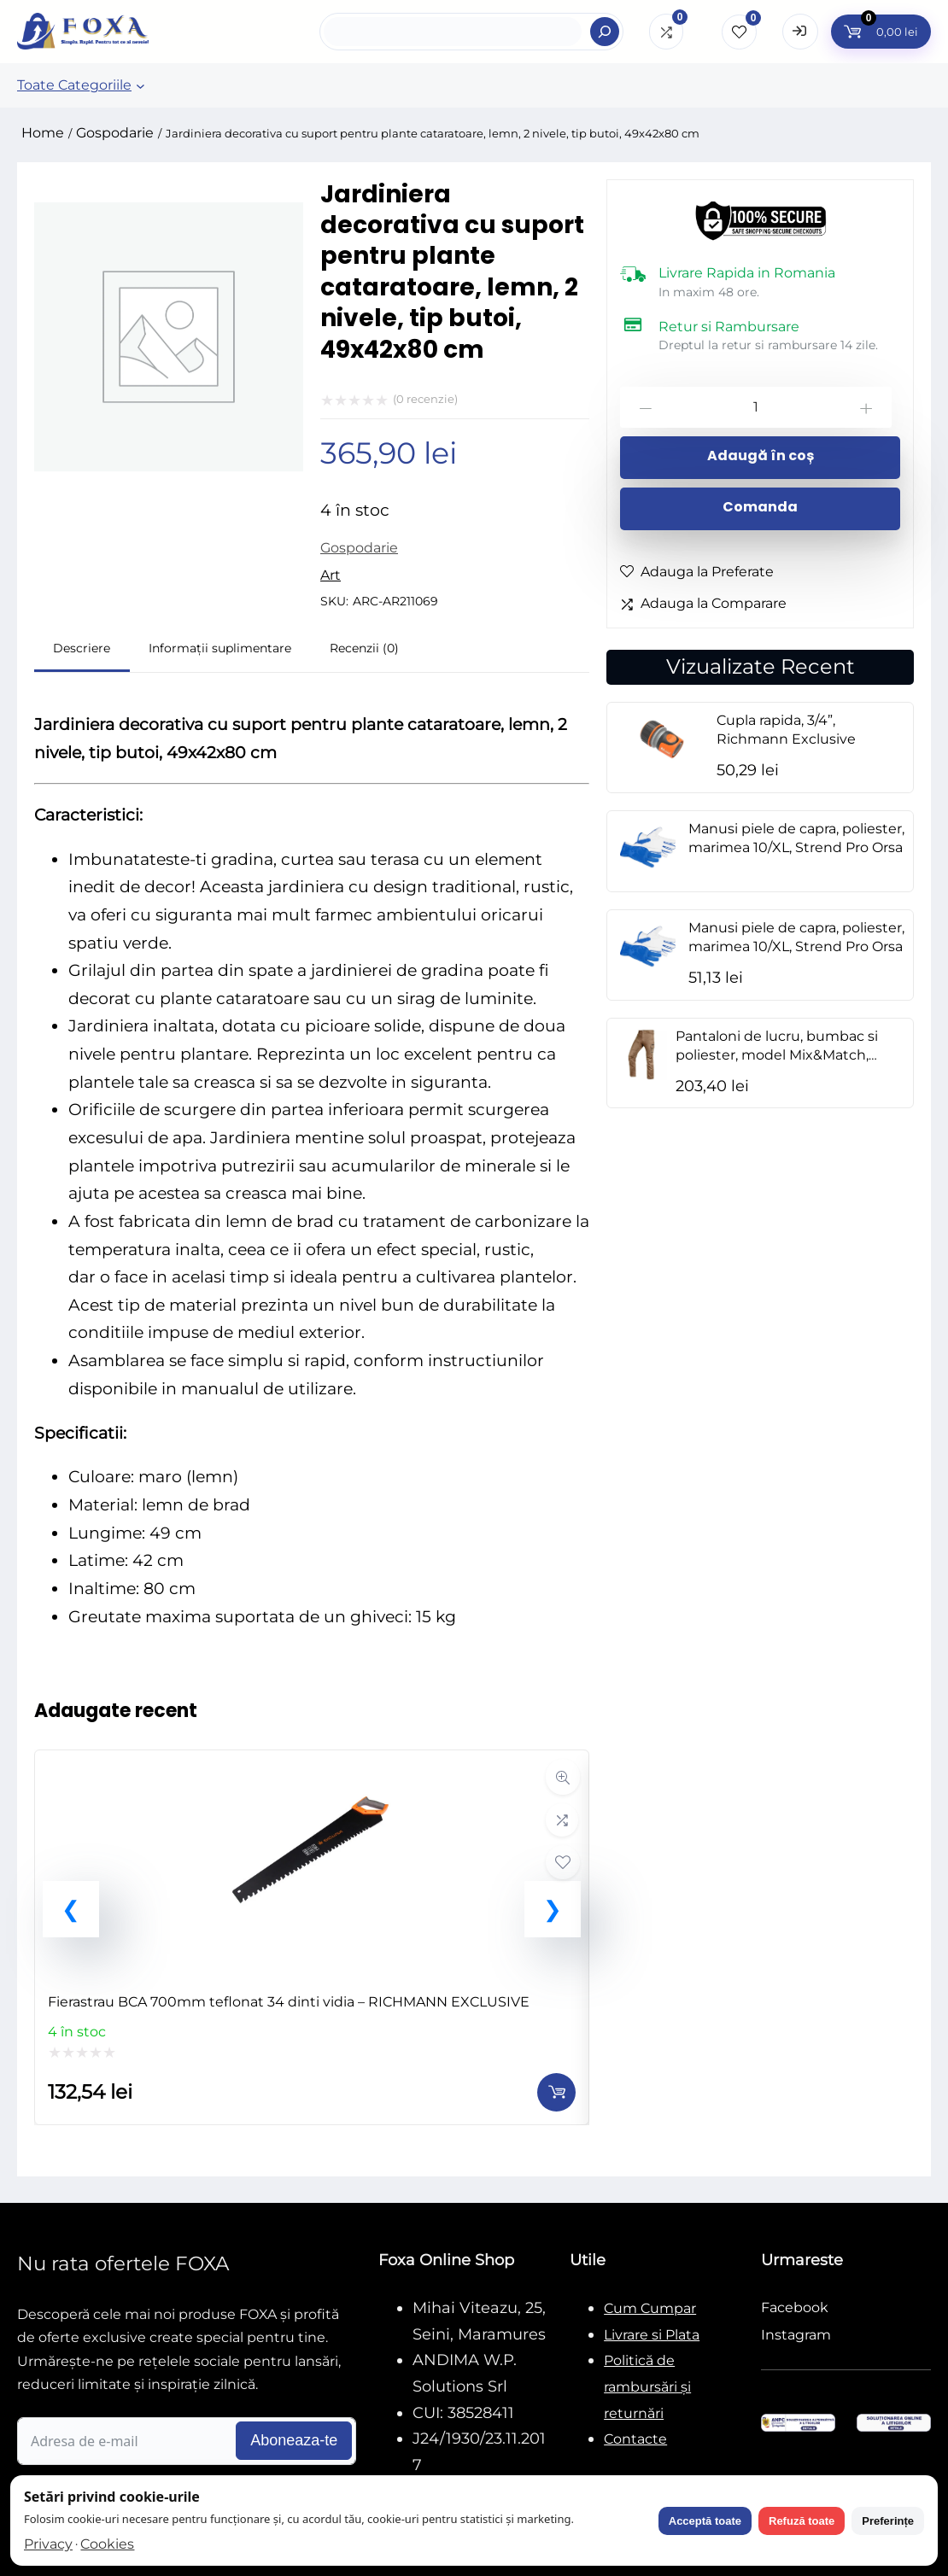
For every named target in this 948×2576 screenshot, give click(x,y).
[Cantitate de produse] (756, 407)
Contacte (635, 2439)
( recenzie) (425, 399)
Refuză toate (801, 2521)
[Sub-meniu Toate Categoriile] (140, 86)
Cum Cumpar (650, 2308)
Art (330, 575)
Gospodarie (115, 133)
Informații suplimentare (220, 648)
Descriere (81, 648)
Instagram (796, 2335)
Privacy (48, 2544)
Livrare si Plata (651, 2335)
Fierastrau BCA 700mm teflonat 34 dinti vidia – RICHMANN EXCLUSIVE (289, 2002)
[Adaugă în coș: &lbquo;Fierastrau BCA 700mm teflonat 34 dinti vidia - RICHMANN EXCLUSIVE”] (556, 2092)
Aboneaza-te (293, 2440)
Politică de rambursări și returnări (647, 2386)
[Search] (604, 31)
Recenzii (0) (364, 648)
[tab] (82, 650)
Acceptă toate (705, 2521)
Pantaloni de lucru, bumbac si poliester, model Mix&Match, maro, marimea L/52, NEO (777, 1055)
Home (42, 133)
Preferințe (888, 2521)
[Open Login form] (800, 32)
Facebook (794, 2307)
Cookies (107, 2544)
